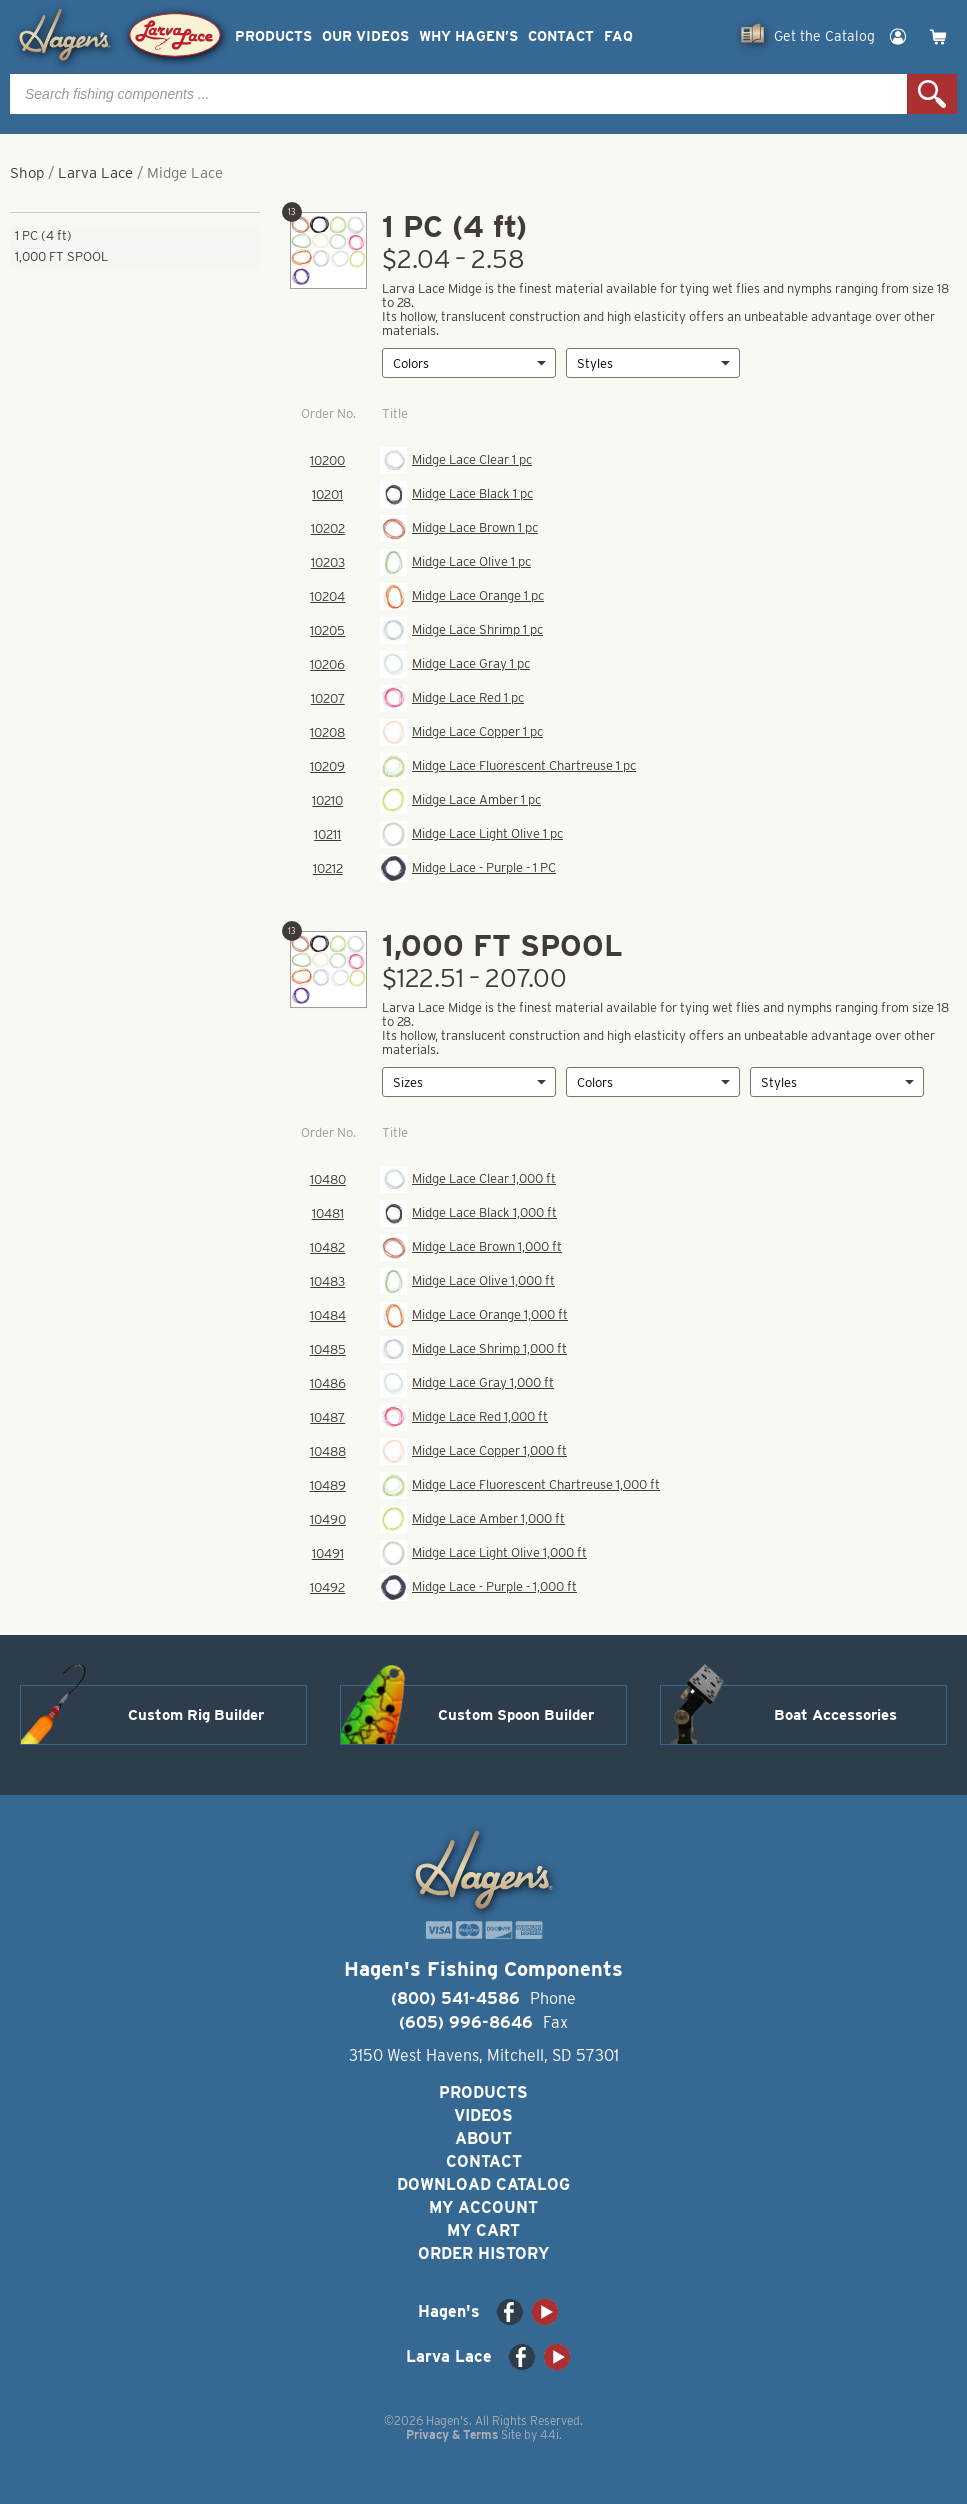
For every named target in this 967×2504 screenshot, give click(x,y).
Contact (561, 36)
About (483, 2138)
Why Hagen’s (468, 36)
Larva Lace (95, 173)
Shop (27, 173)
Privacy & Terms (452, 2434)
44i (549, 2434)
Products (273, 36)
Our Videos (365, 36)
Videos (483, 2115)
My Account (483, 2207)
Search (932, 94)
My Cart (483, 2230)
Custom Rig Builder (196, 1715)
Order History (483, 2253)
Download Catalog (483, 2184)
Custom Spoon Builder (516, 1715)
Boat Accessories (835, 1715)
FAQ (618, 36)
